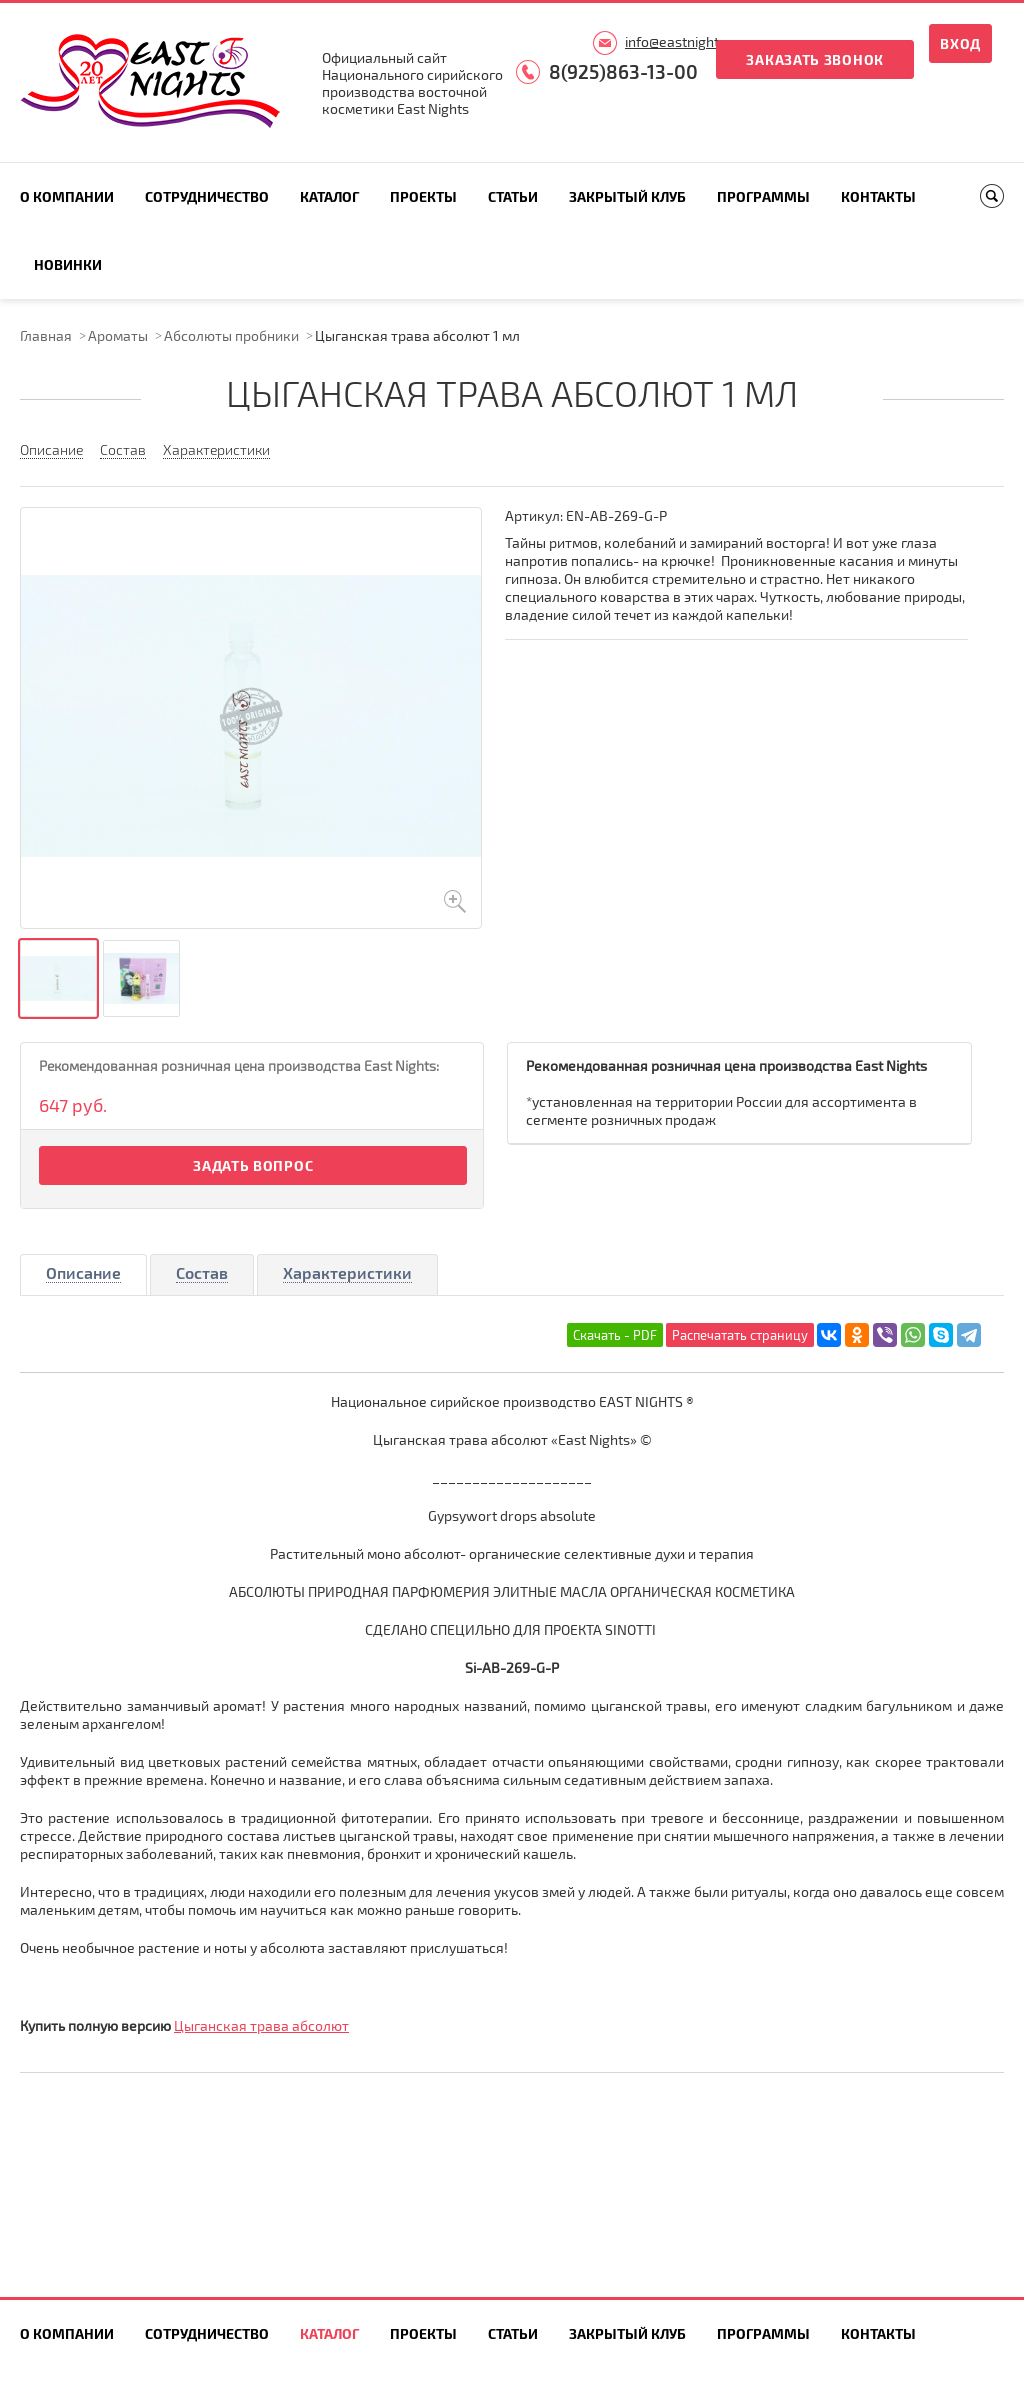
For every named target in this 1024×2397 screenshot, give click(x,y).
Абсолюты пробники (231, 335)
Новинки (68, 264)
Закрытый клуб (627, 196)
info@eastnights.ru (684, 41)
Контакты (878, 196)
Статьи (513, 196)
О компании (67, 196)
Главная (46, 335)
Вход (960, 43)
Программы (763, 196)
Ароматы (118, 335)
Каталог (329, 196)
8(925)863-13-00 (623, 71)
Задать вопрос (253, 1165)
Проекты (423, 196)
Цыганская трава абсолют (261, 2025)
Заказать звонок (815, 59)
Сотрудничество (207, 196)
